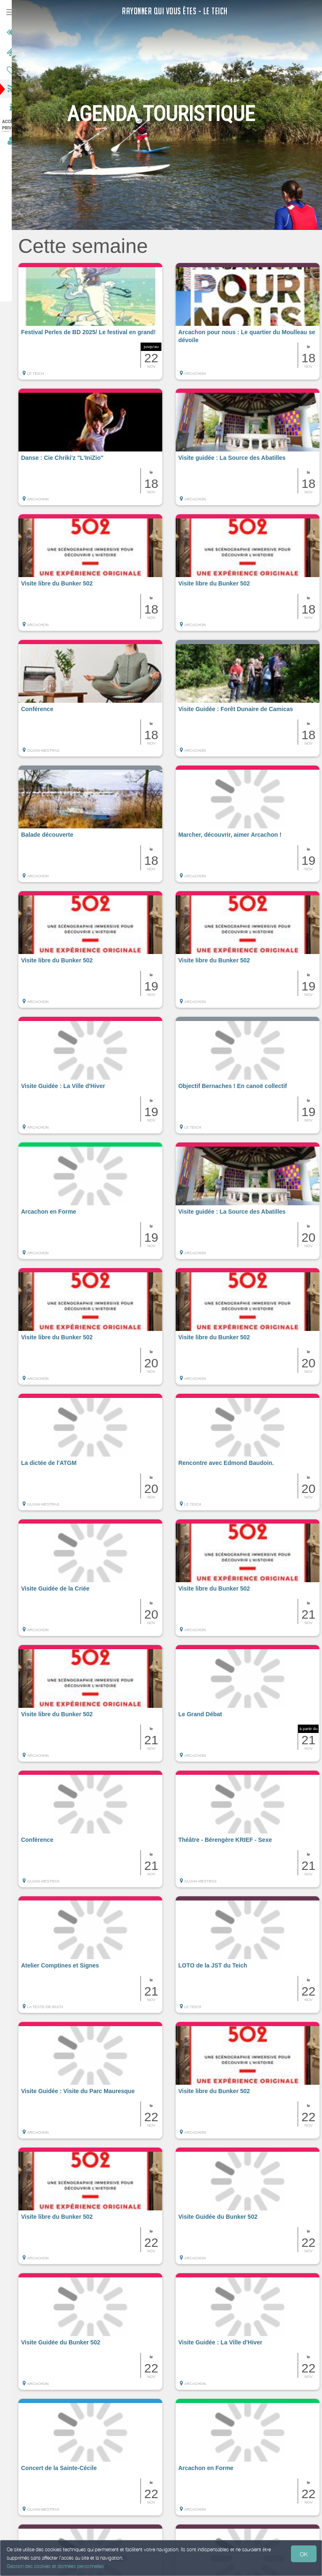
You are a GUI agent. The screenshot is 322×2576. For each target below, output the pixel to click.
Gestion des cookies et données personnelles (55, 2566)
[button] (100, 325)
